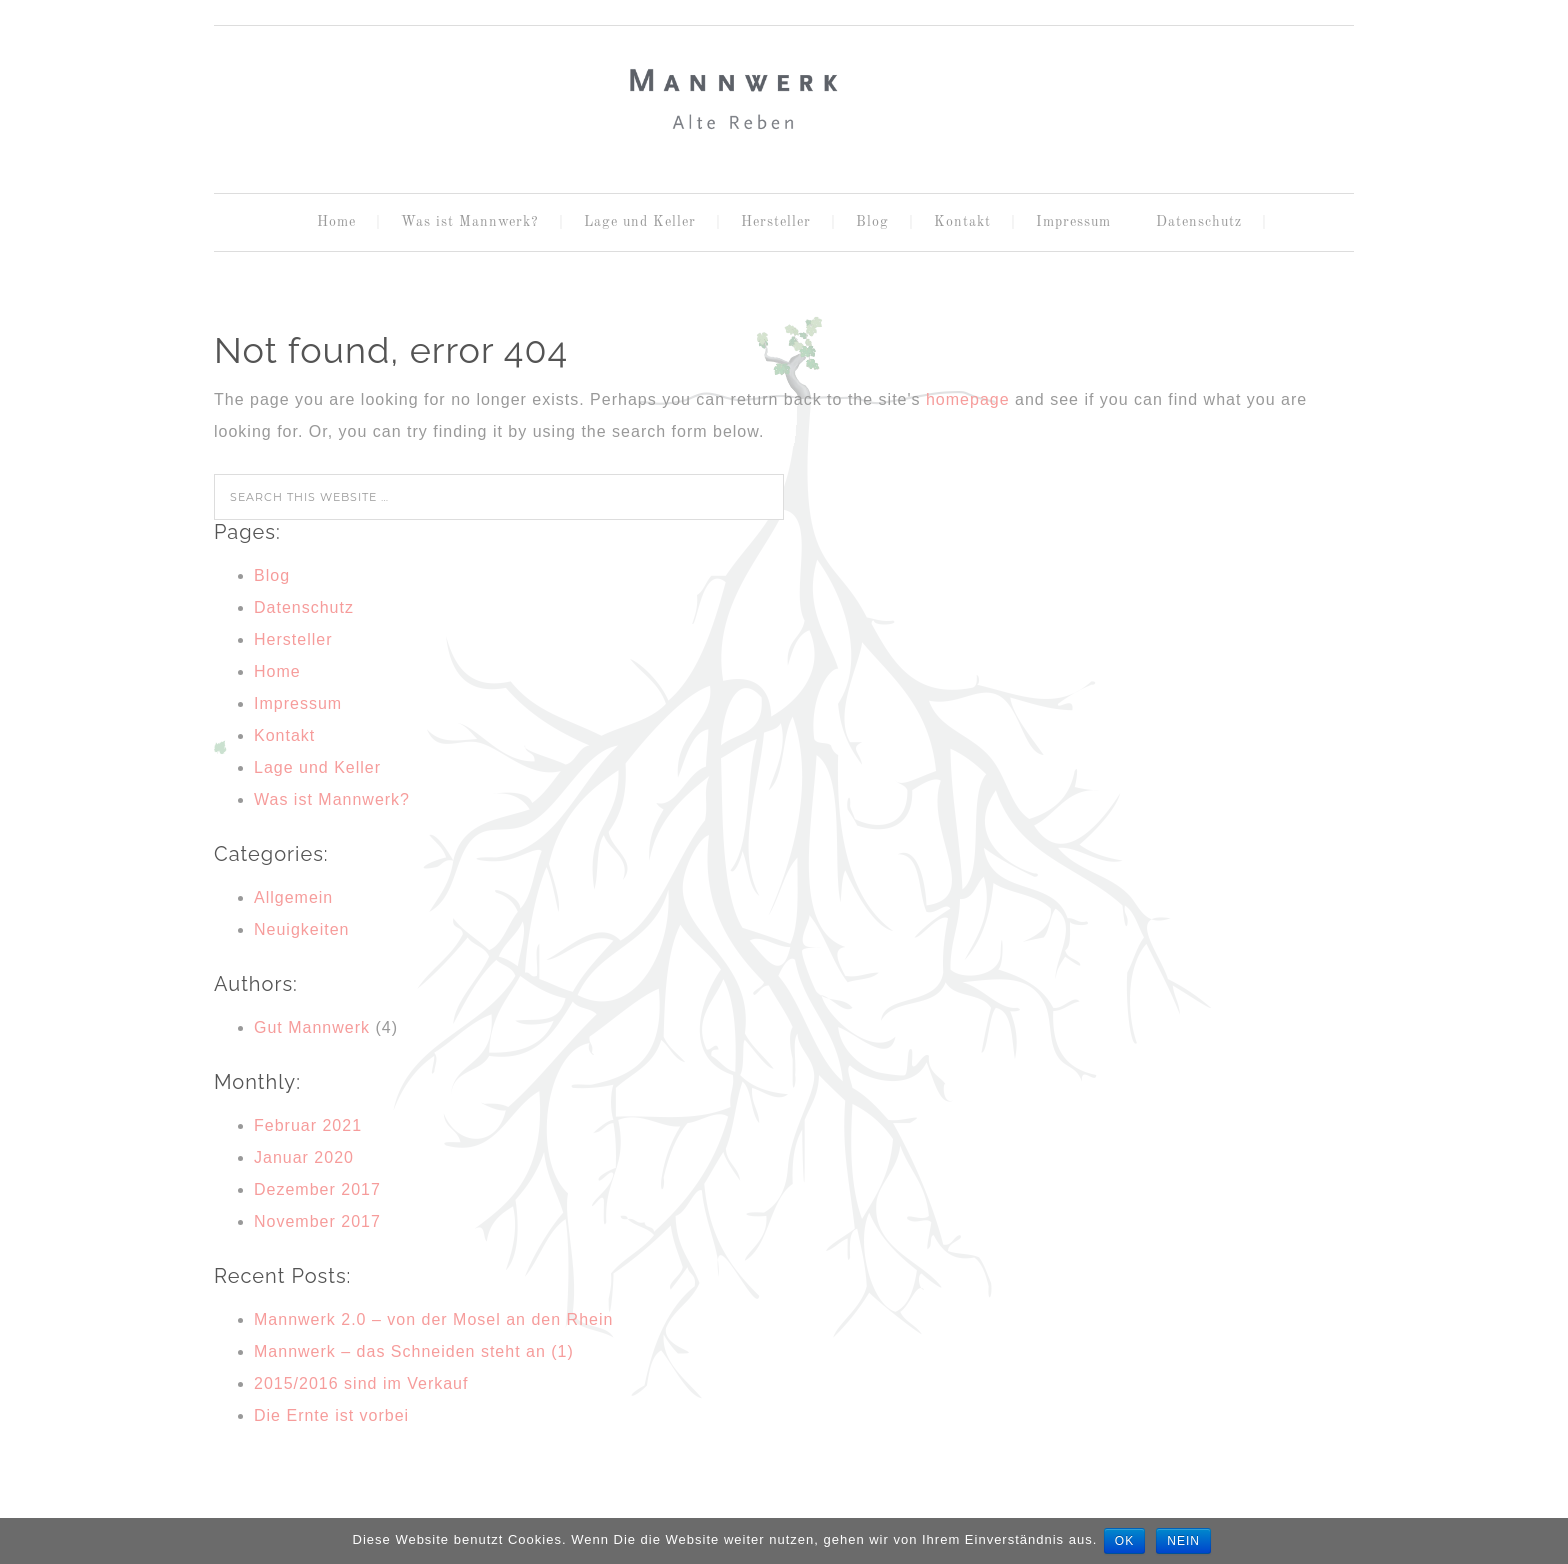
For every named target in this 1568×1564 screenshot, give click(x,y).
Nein (1187, 1541)
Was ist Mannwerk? (332, 799)
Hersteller (293, 639)
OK (1125, 1541)
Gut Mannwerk (312, 1027)
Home (277, 671)
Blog (272, 575)
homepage (968, 399)
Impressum (298, 703)
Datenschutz (304, 607)
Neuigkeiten (302, 929)
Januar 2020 (304, 1157)
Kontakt (284, 735)
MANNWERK (784, 101)
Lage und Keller (317, 767)
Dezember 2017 (317, 1189)
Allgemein (293, 897)
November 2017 (317, 1221)
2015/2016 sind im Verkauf (361, 1383)
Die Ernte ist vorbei (331, 1415)
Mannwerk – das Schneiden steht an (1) (414, 1351)
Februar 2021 (308, 1125)
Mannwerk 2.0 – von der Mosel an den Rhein (433, 1319)
